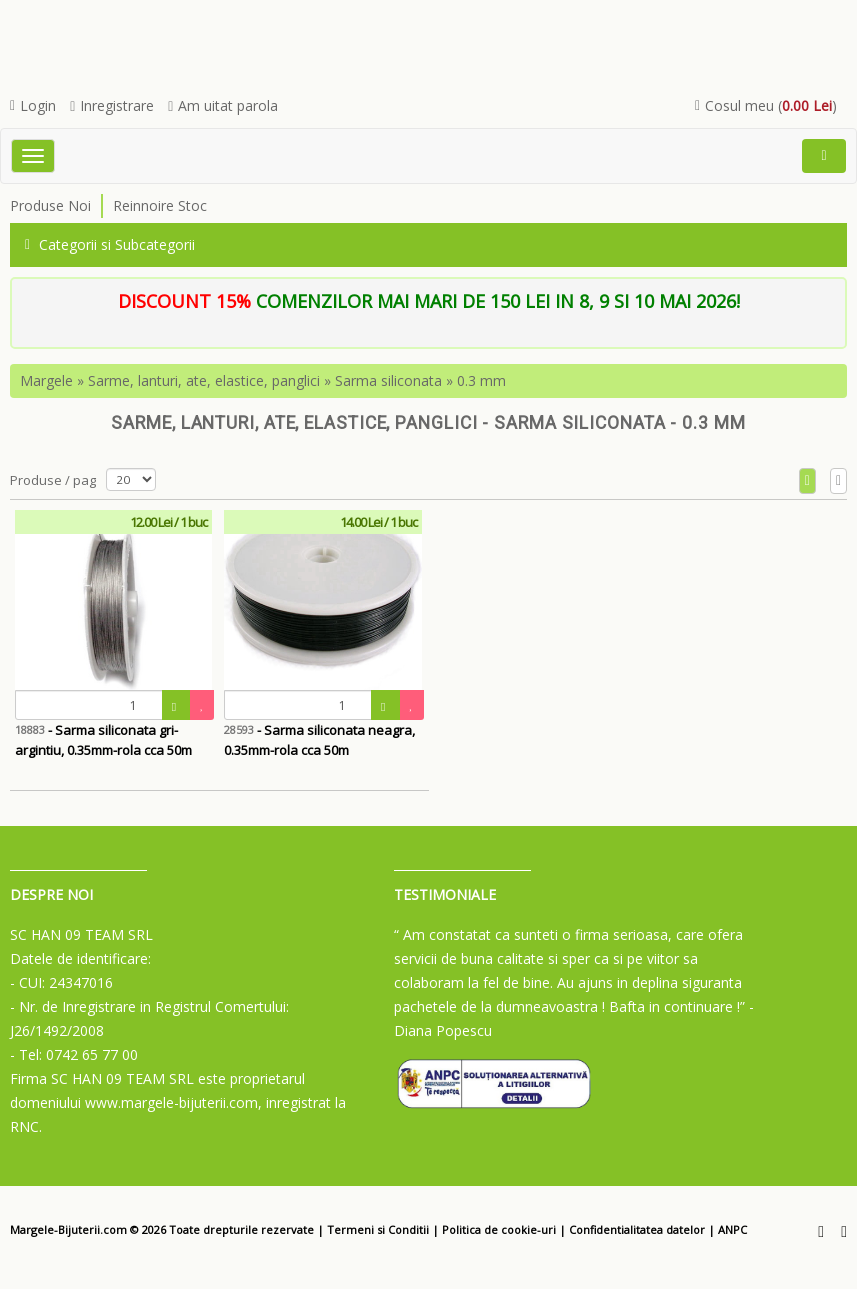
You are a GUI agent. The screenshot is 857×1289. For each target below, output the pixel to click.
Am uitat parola (223, 105)
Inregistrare (112, 105)
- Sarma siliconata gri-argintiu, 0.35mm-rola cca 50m (103, 740)
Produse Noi (50, 205)
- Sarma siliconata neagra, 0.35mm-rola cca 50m (319, 740)
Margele (46, 380)
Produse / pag (53, 480)
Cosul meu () (766, 105)
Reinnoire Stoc (160, 205)
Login (33, 105)
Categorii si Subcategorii (110, 244)
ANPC (732, 1229)
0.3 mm (481, 380)
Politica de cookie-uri (499, 1229)
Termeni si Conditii (378, 1229)
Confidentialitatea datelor (637, 1229)
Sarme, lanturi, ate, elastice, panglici (204, 380)
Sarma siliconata (388, 380)
